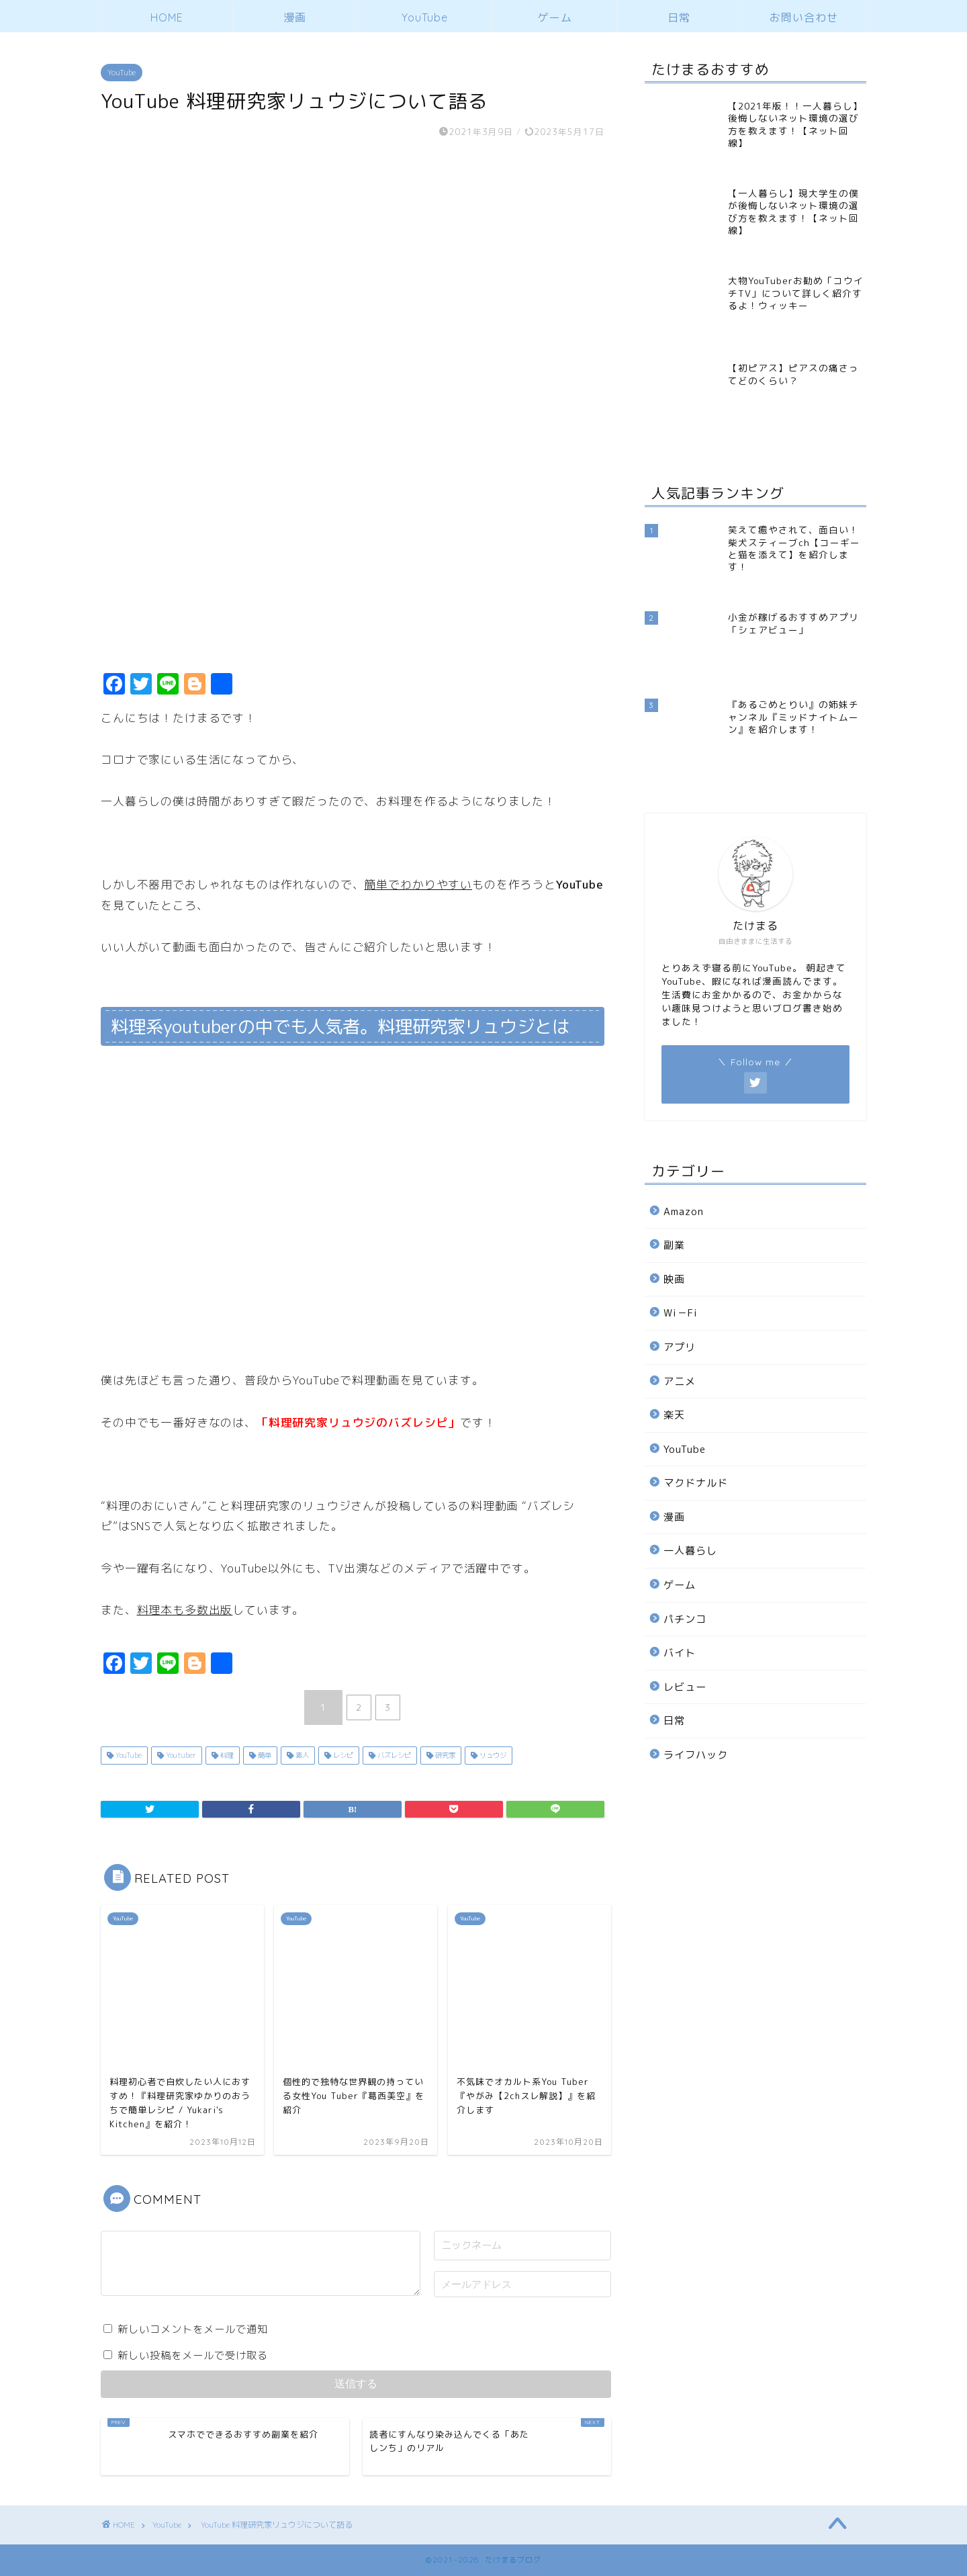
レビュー (684, 1687)
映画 (674, 1279)
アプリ (679, 1347)
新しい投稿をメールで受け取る (193, 2355)
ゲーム (555, 17)
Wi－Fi (680, 1313)
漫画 (294, 17)
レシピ (342, 1755)
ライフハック (695, 1755)
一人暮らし (690, 1551)
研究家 (444, 1755)
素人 (301, 1755)
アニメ (679, 1381)
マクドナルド (695, 1483)
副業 (674, 1245)
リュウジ (491, 1755)
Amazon (683, 1211)
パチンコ (684, 1619)
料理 (226, 1755)
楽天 (674, 1415)
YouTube (425, 17)
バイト (679, 1653)
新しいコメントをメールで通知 (193, 2329)
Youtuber (180, 1755)
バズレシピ (393, 1755)
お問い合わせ (804, 17)
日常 (678, 17)
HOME (166, 17)
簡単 (263, 1755)
